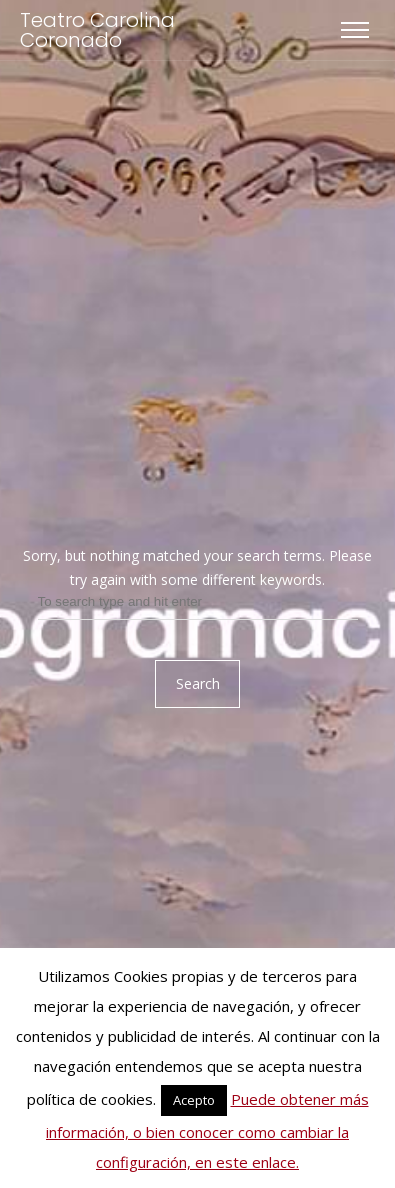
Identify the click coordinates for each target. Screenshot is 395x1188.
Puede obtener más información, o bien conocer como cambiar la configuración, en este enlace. (207, 1130)
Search (198, 683)
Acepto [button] (194, 1100)
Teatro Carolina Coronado (97, 30)
